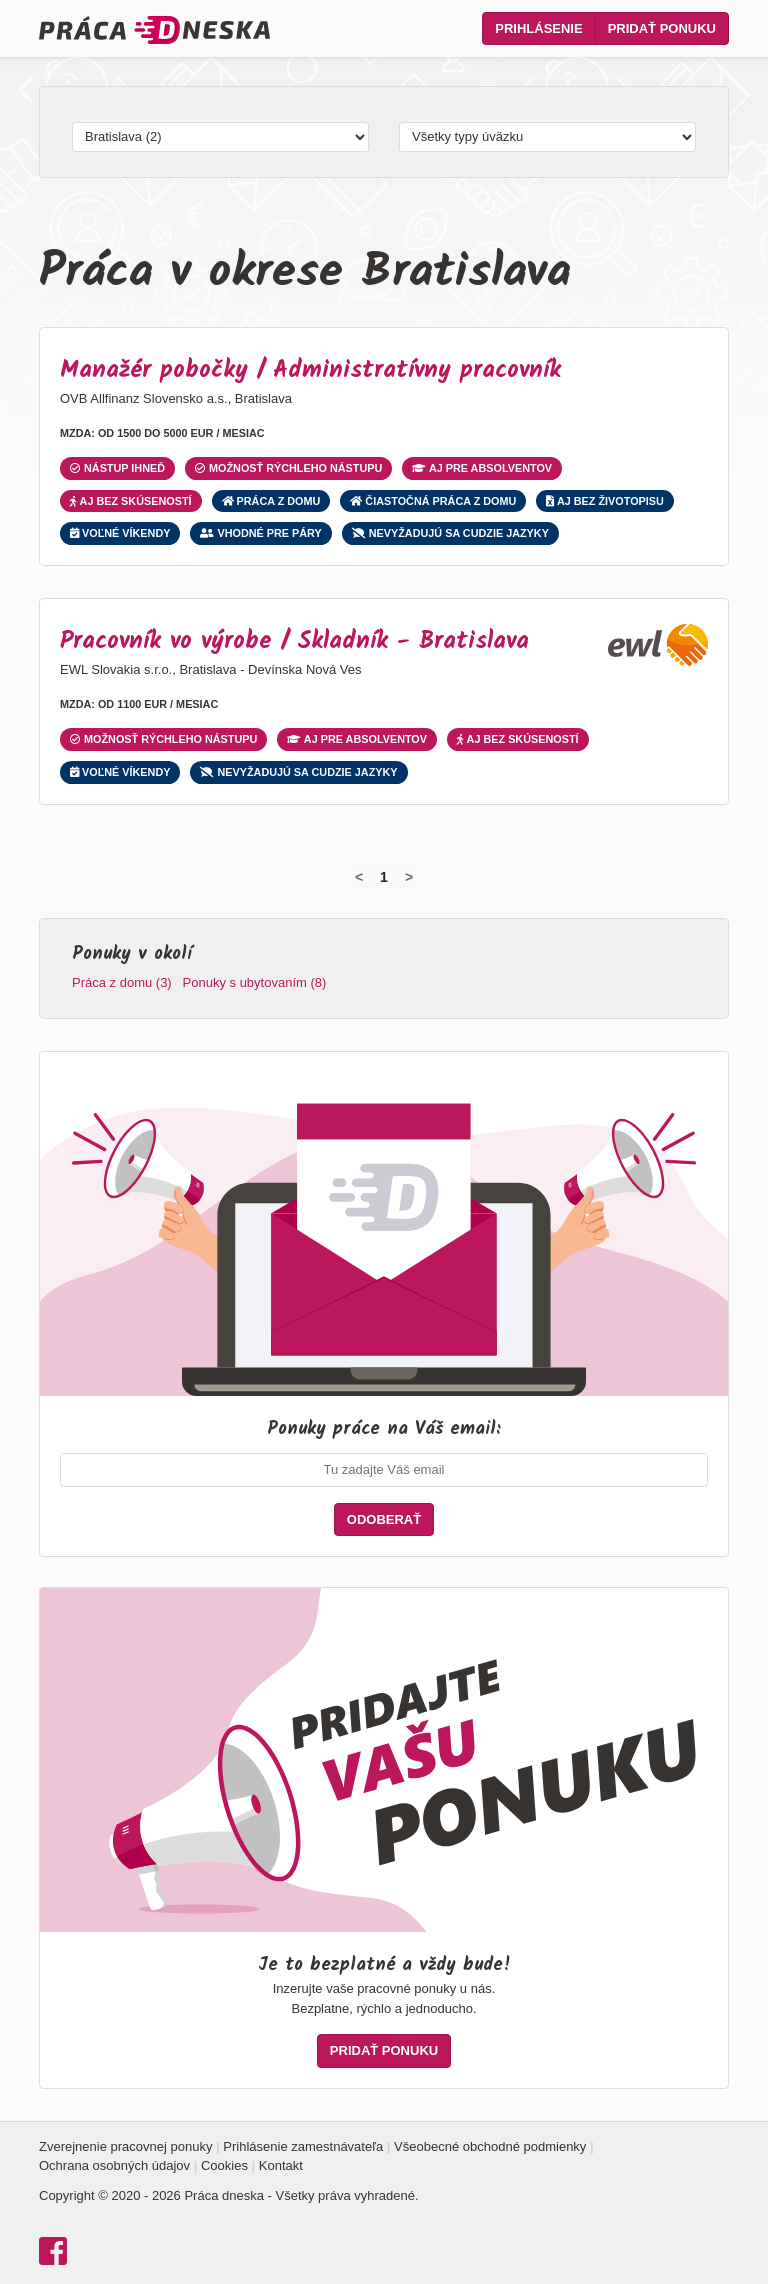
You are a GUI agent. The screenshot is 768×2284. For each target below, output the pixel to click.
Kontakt (281, 2165)
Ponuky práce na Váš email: (384, 1429)
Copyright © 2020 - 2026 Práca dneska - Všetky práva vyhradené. (229, 2195)
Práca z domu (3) (122, 982)
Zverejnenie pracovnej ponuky (125, 2146)
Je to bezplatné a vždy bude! (384, 1965)
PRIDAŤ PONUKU (384, 2050)
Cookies (224, 2165)
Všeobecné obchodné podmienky (490, 2146)
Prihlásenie (538, 28)
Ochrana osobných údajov (114, 2165)
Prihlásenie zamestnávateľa (303, 2146)
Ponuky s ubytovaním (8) (255, 982)
